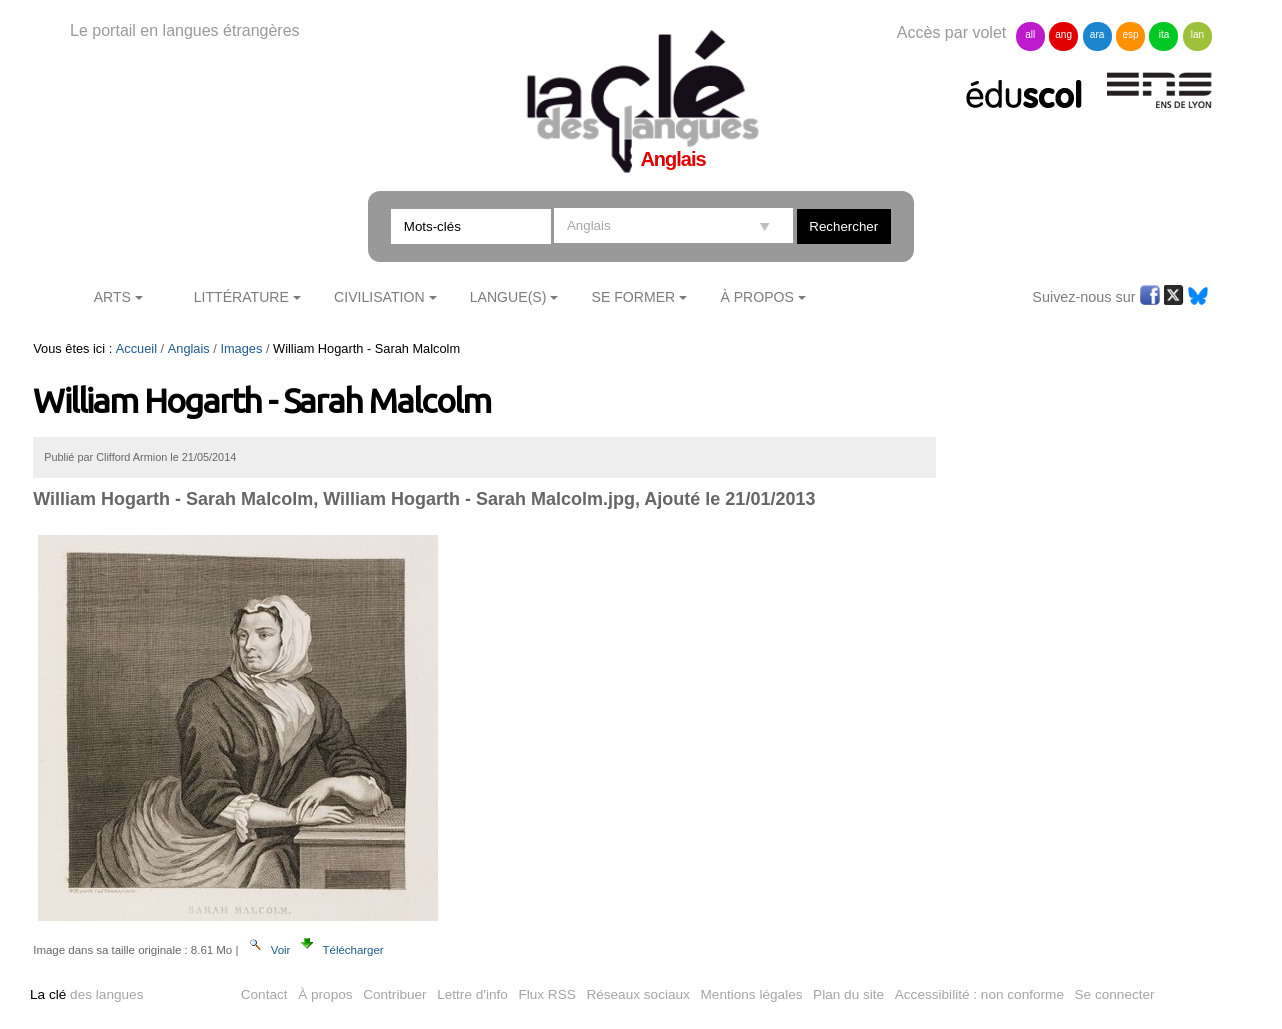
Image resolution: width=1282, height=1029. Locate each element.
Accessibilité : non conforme (979, 994)
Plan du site (848, 994)
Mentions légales (752, 994)
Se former (634, 297)
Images (241, 348)
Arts (112, 297)
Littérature (241, 297)
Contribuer (394, 994)
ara (1097, 34)
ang (1063, 34)
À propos (325, 994)
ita (1164, 34)
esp (1130, 34)
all (1030, 34)
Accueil (136, 348)
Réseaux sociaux (638, 994)
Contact (264, 994)
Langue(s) (508, 297)
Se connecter (1115, 994)
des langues (86, 994)
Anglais (189, 348)
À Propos (757, 297)
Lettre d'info (472, 994)
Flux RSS (546, 994)
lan (1197, 34)
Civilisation (379, 297)
